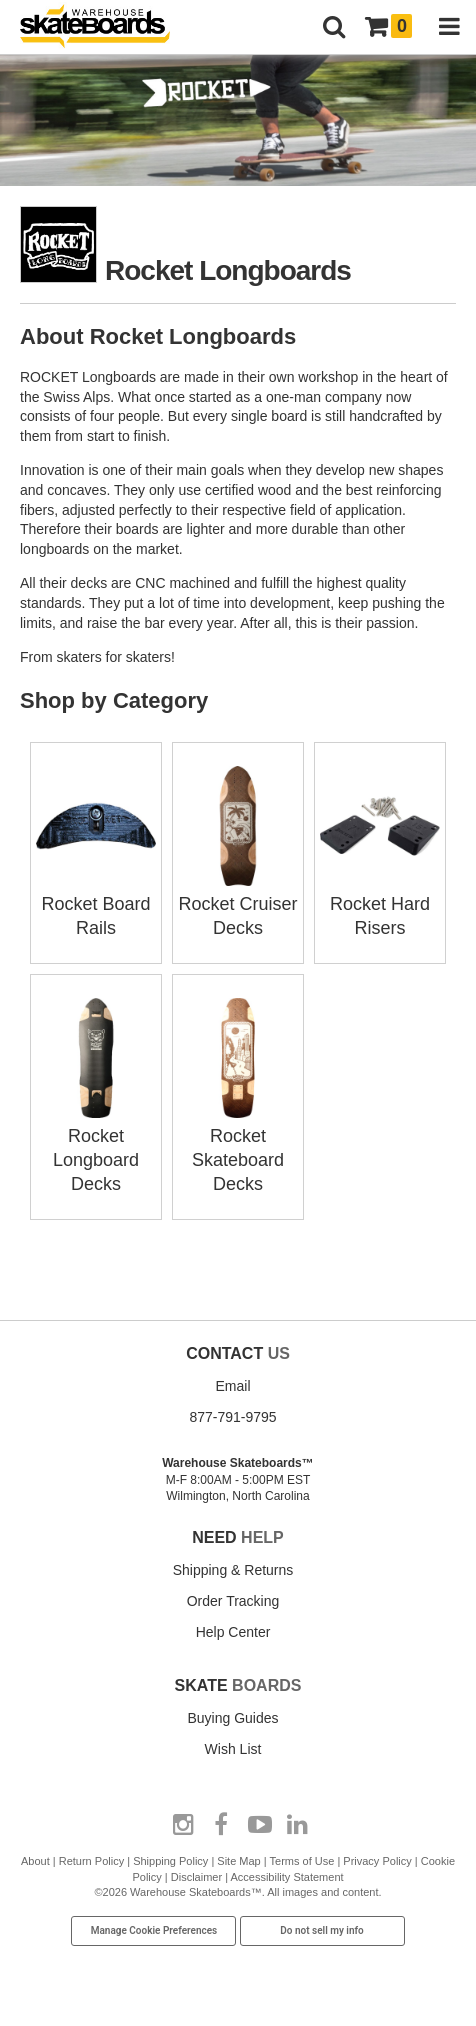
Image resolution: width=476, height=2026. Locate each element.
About (35, 1861)
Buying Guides (232, 1718)
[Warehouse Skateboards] (105, 27)
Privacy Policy (377, 1861)
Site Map (238, 1861)
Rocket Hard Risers (380, 904)
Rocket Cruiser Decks (238, 904)
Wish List (233, 1749)
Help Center (233, 1632)
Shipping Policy (170, 1861)
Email (232, 1386)
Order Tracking (233, 1601)
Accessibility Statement (286, 1877)
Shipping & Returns (233, 1570)
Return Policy (91, 1861)
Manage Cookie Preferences (154, 1930)
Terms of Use (302, 1861)
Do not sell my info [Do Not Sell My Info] (322, 1930)
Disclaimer (196, 1877)
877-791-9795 (232, 1417)
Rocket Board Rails (96, 904)
